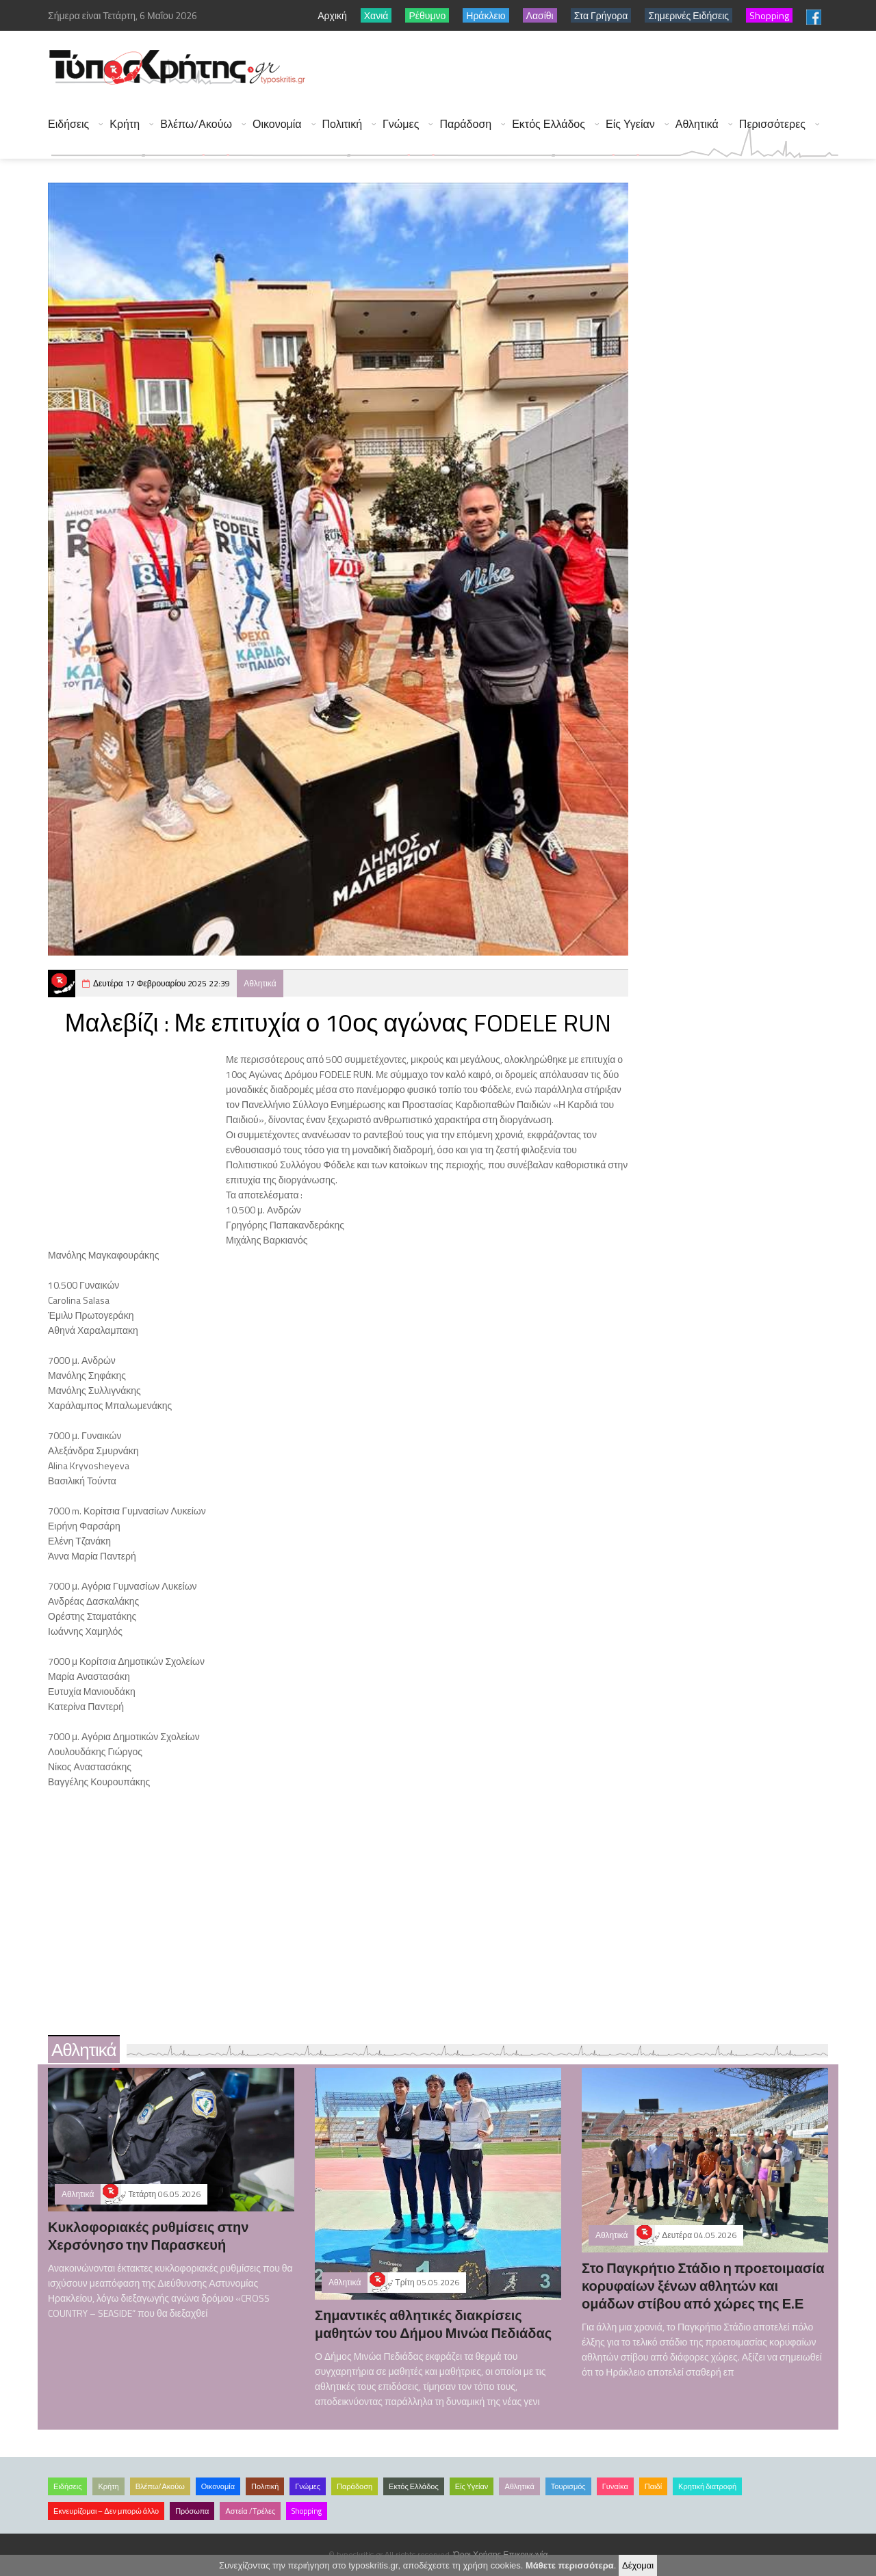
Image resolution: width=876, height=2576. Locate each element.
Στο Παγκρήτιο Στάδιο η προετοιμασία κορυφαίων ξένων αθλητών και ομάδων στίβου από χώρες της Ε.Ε (703, 2285)
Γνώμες (401, 124)
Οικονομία (277, 124)
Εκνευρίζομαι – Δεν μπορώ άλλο (106, 2511)
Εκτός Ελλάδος (548, 124)
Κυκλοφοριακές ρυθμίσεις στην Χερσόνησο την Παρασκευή (148, 2235)
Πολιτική (342, 124)
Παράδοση (465, 124)
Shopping (307, 2511)
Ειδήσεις (68, 124)
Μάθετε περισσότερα (570, 2565)
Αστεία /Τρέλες (250, 2511)
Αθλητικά (697, 124)
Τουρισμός (568, 2486)
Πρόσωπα (192, 2511)
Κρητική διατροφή (707, 2486)
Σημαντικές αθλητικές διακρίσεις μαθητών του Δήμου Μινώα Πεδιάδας (433, 2323)
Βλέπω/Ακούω (196, 124)
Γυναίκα (615, 2486)
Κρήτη (125, 124)
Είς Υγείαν (630, 124)
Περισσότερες (772, 124)
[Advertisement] (589, 68)
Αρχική (332, 15)
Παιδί (653, 2486)
